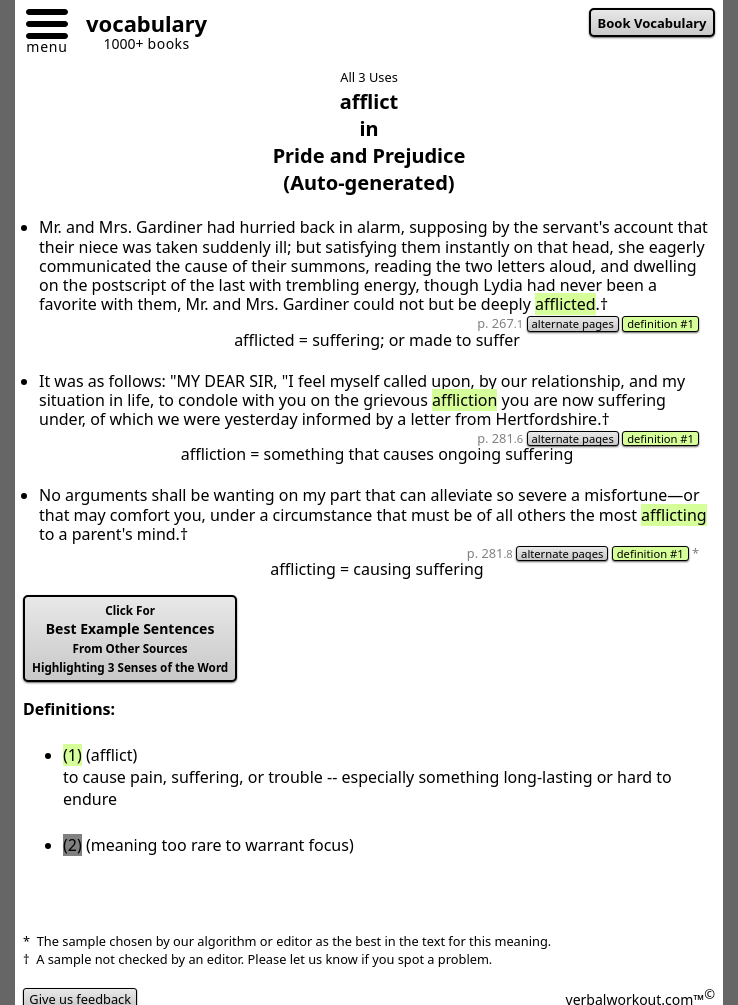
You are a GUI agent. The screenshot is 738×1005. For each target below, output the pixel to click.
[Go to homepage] (139, 26)
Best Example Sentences (130, 639)
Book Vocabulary (652, 23)
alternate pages (573, 323)
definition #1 (660, 323)
